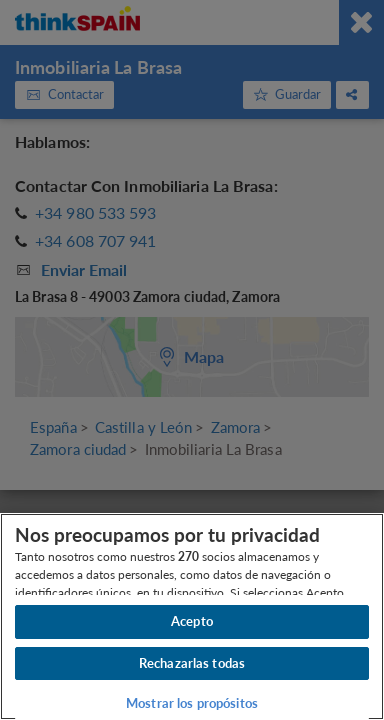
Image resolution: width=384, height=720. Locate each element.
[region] (192, 616)
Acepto (192, 621)
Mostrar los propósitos (192, 703)
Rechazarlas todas (192, 663)
